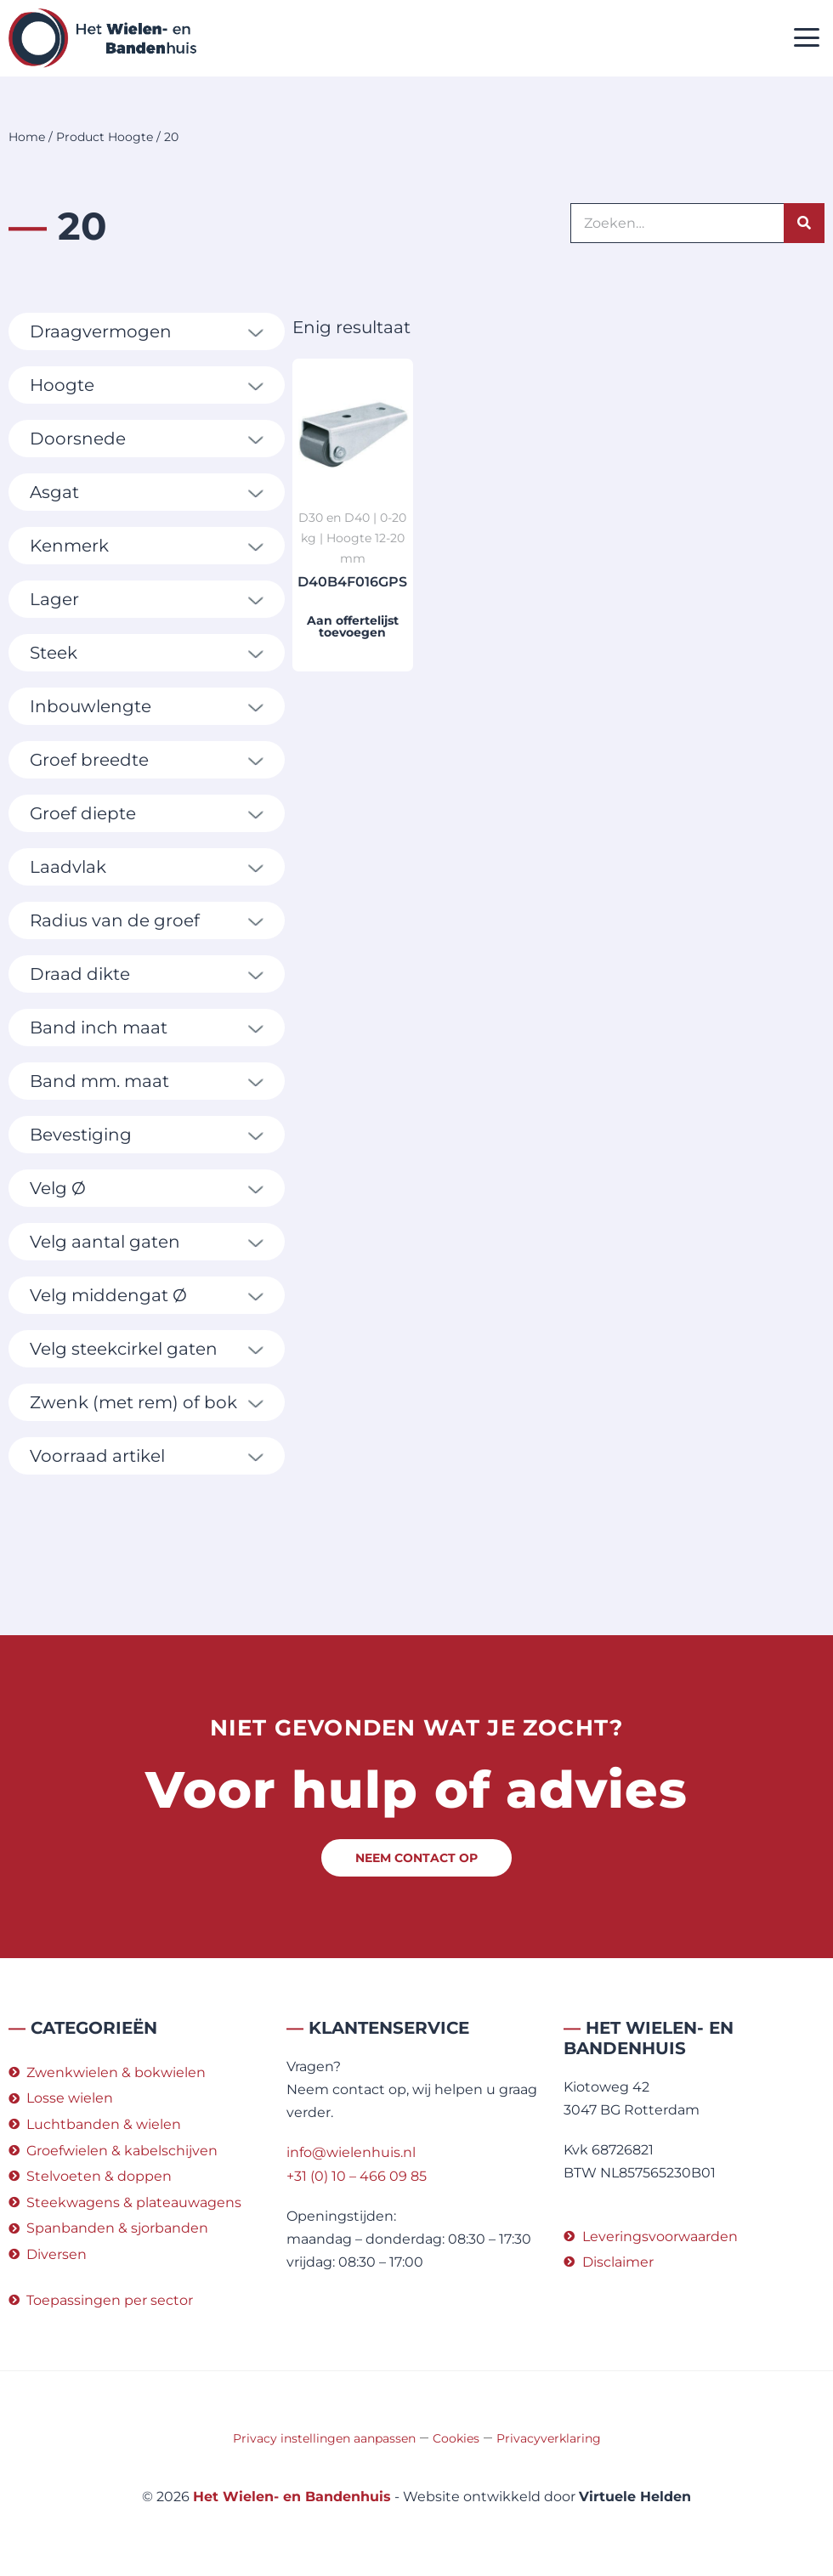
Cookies (456, 2438)
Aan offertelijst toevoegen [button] (353, 626)
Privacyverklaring (548, 2438)
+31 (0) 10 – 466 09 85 (356, 2176)
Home (26, 136)
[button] (807, 38)
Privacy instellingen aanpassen (324, 2438)
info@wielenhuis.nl (351, 2152)
